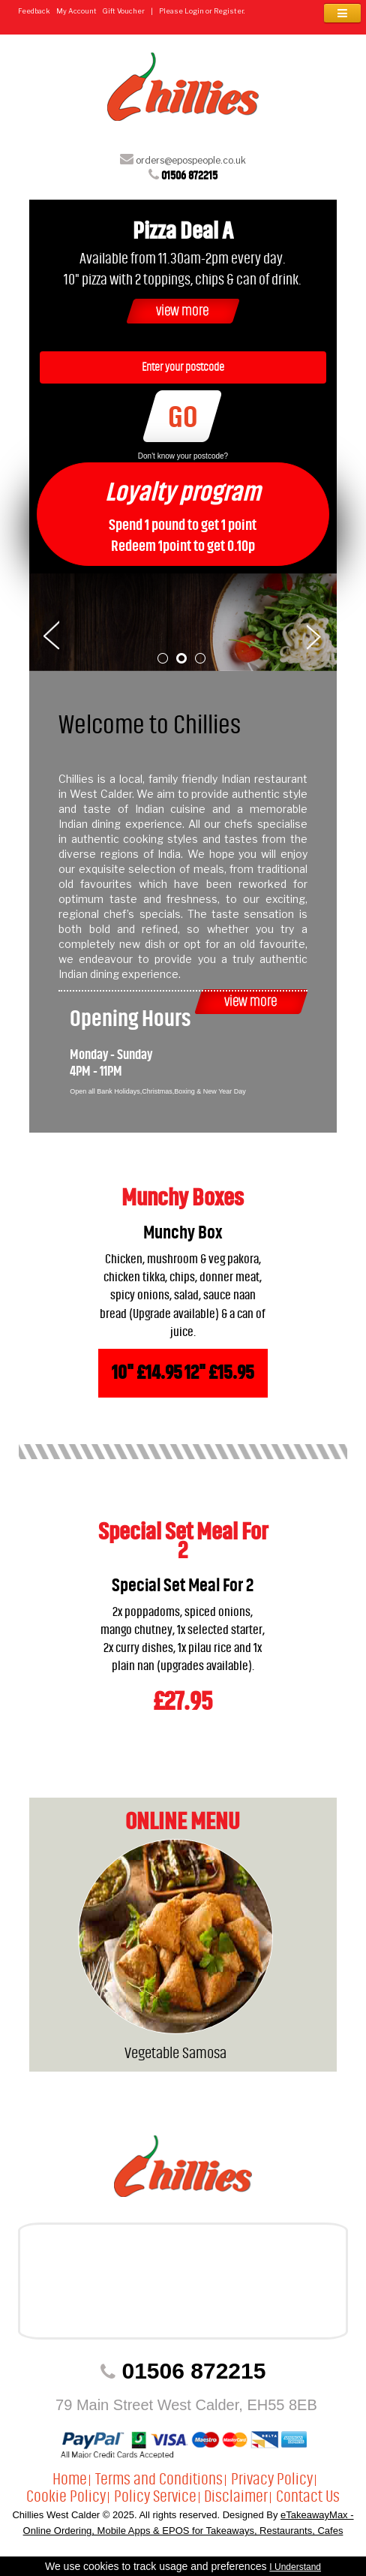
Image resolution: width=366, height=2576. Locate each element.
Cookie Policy (66, 2496)
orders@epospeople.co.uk (191, 160)
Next (314, 634)
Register (229, 11)
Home (69, 2478)
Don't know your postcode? (183, 456)
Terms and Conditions (159, 2478)
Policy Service (155, 2496)
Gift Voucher (124, 11)
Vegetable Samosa (175, 2053)
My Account (76, 11)
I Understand (295, 2567)
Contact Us (308, 2496)
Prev (51, 634)
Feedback (34, 11)
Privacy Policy (272, 2478)
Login (194, 11)
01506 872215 (189, 175)
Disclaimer (236, 2496)
